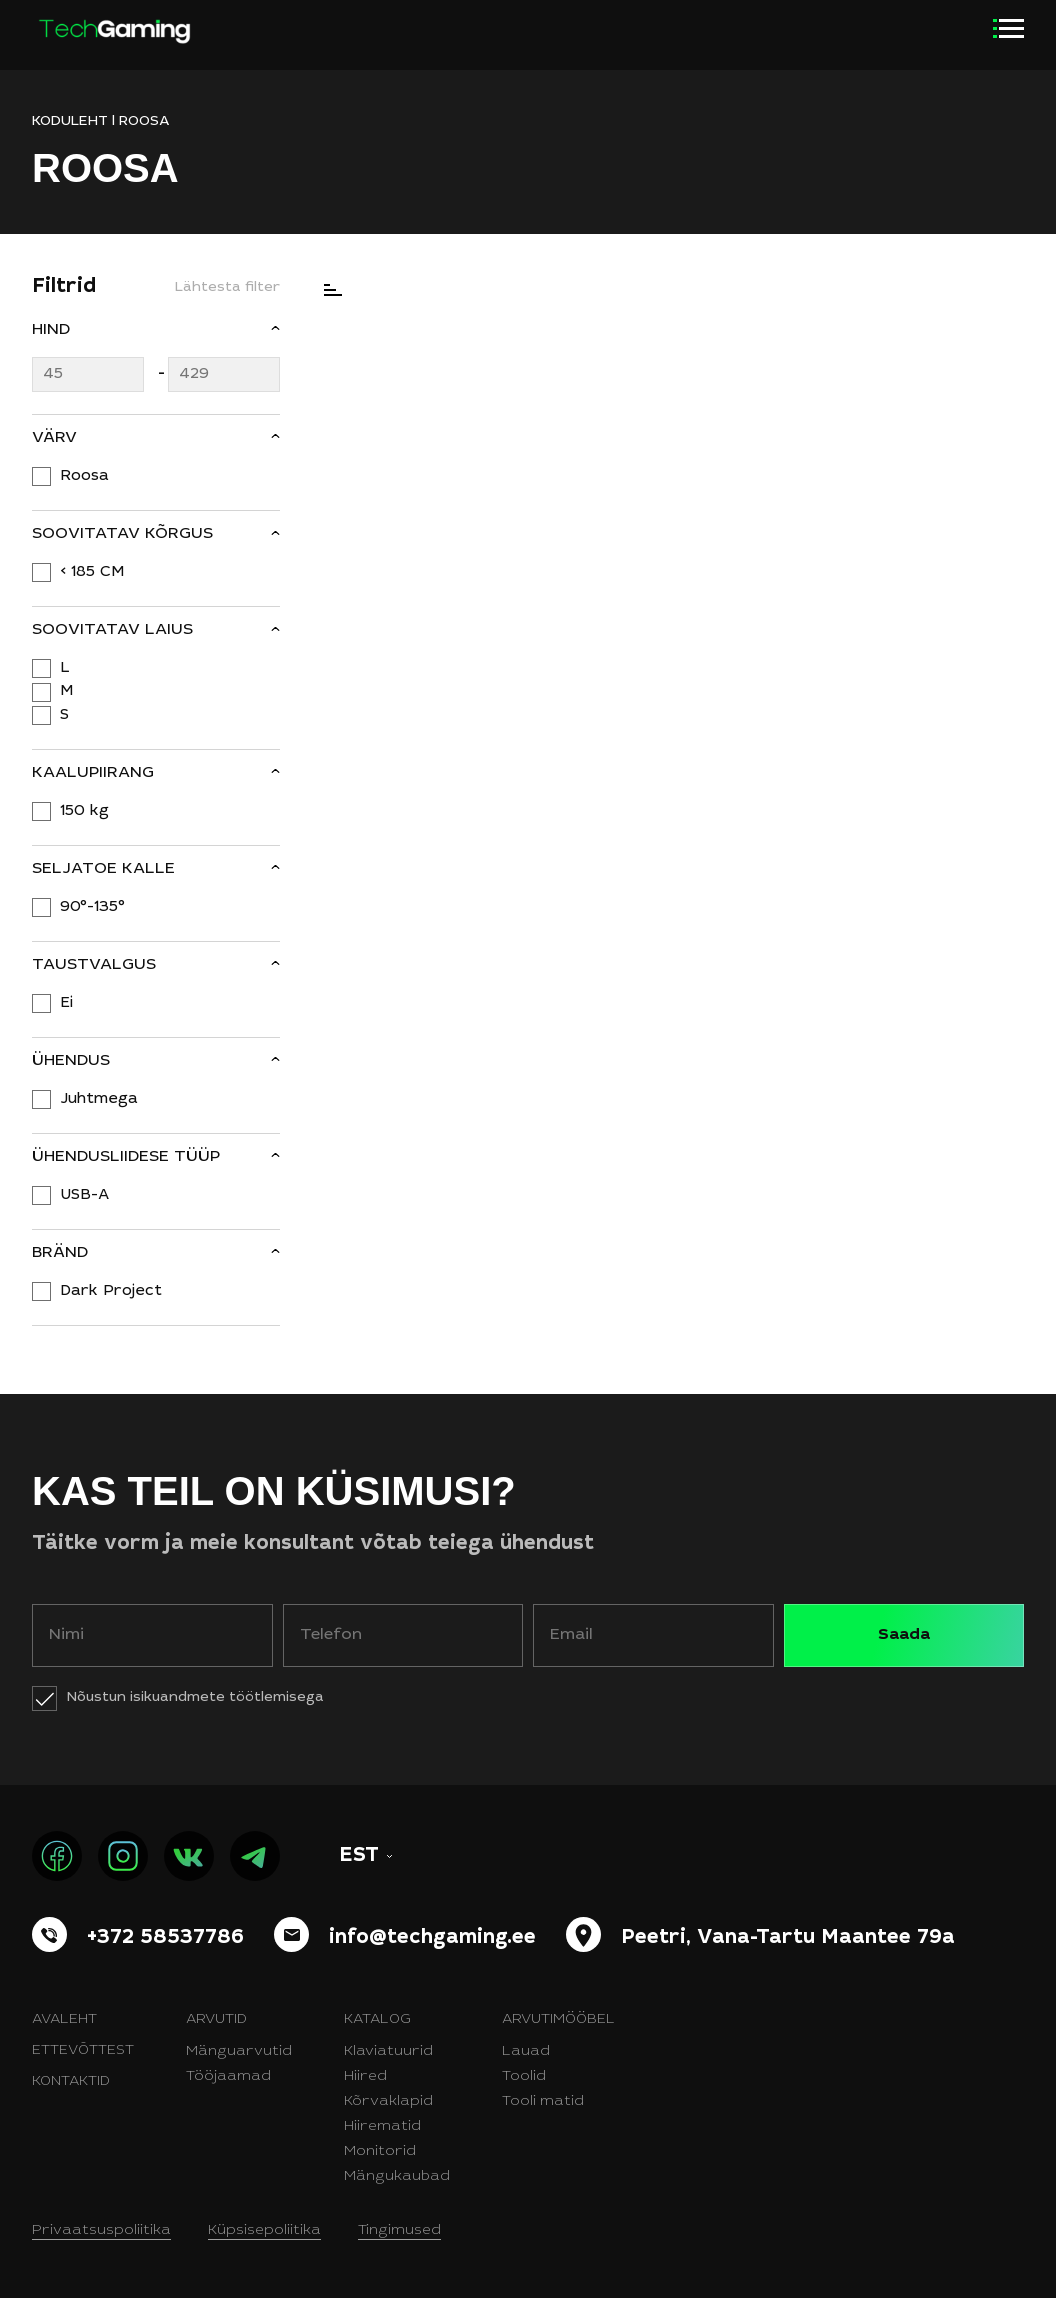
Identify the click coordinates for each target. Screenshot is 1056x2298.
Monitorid (380, 2152)
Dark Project (111, 1291)
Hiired (365, 2077)
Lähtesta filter (227, 288)
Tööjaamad (228, 2077)
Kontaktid (71, 2082)
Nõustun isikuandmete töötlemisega (195, 1698)
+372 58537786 (165, 1939)
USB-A (84, 1195)
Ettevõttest (83, 2051)
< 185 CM (92, 572)
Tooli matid (543, 2102)
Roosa (84, 476)
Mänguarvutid (239, 2052)
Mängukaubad (397, 2177)
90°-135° (92, 907)
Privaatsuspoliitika (101, 2231)
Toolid (524, 2077)
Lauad (526, 2052)
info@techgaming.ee (432, 1939)
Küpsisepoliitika (264, 2231)
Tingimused (399, 2231)
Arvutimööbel (558, 2020)
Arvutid (216, 2020)
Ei (66, 1003)
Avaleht (64, 2020)
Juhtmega (99, 1099)
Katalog (377, 2020)
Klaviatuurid (388, 2052)
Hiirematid (382, 2127)
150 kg (84, 811)
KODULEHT (70, 122)
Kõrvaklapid (388, 2102)
